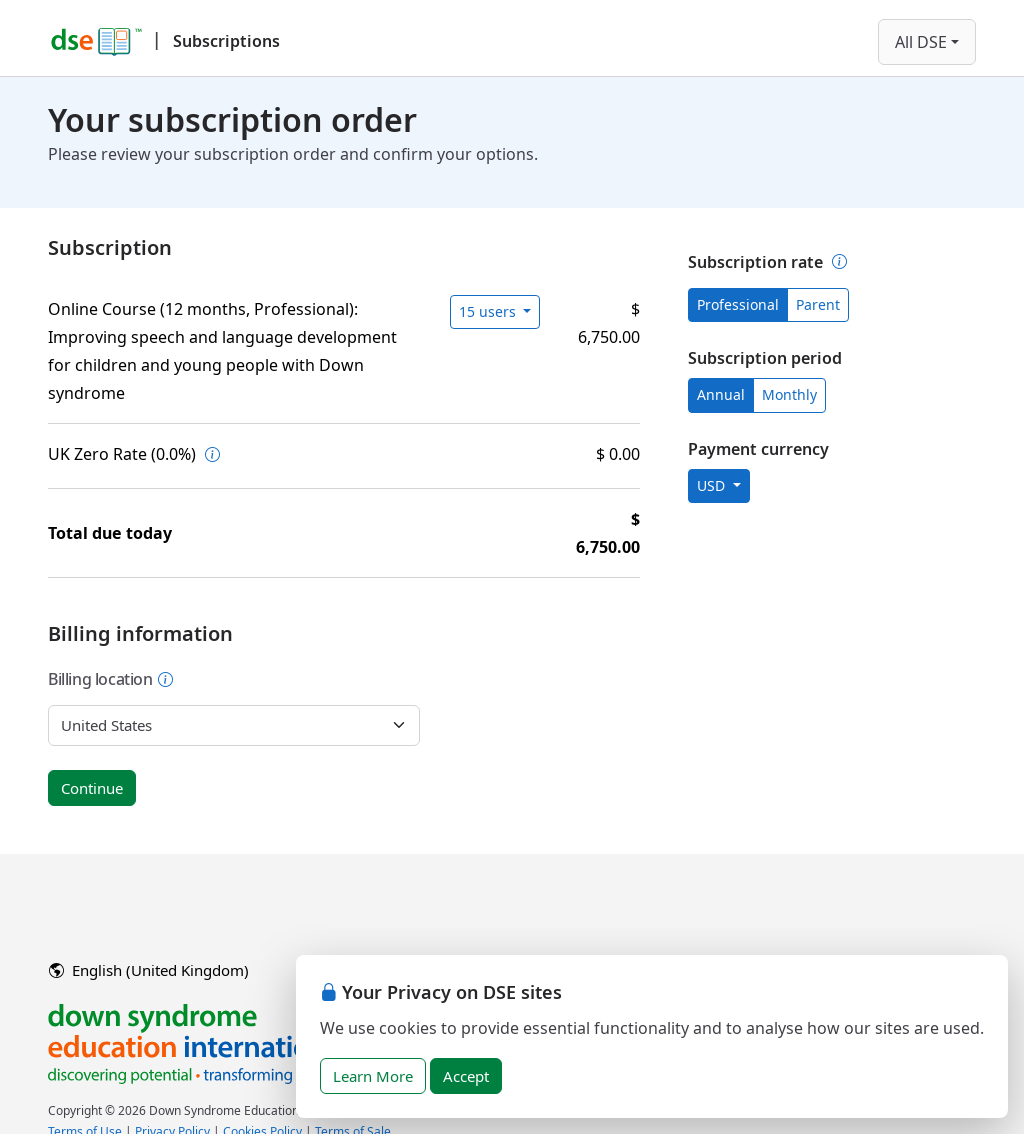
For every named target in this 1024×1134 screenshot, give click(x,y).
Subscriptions (226, 41)
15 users (489, 311)
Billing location (111, 679)
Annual (721, 394)
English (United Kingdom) (149, 970)
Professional (738, 304)
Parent (818, 304)
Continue (92, 788)
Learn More (373, 1076)
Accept (466, 1076)
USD (713, 485)
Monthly (789, 394)
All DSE (921, 42)
